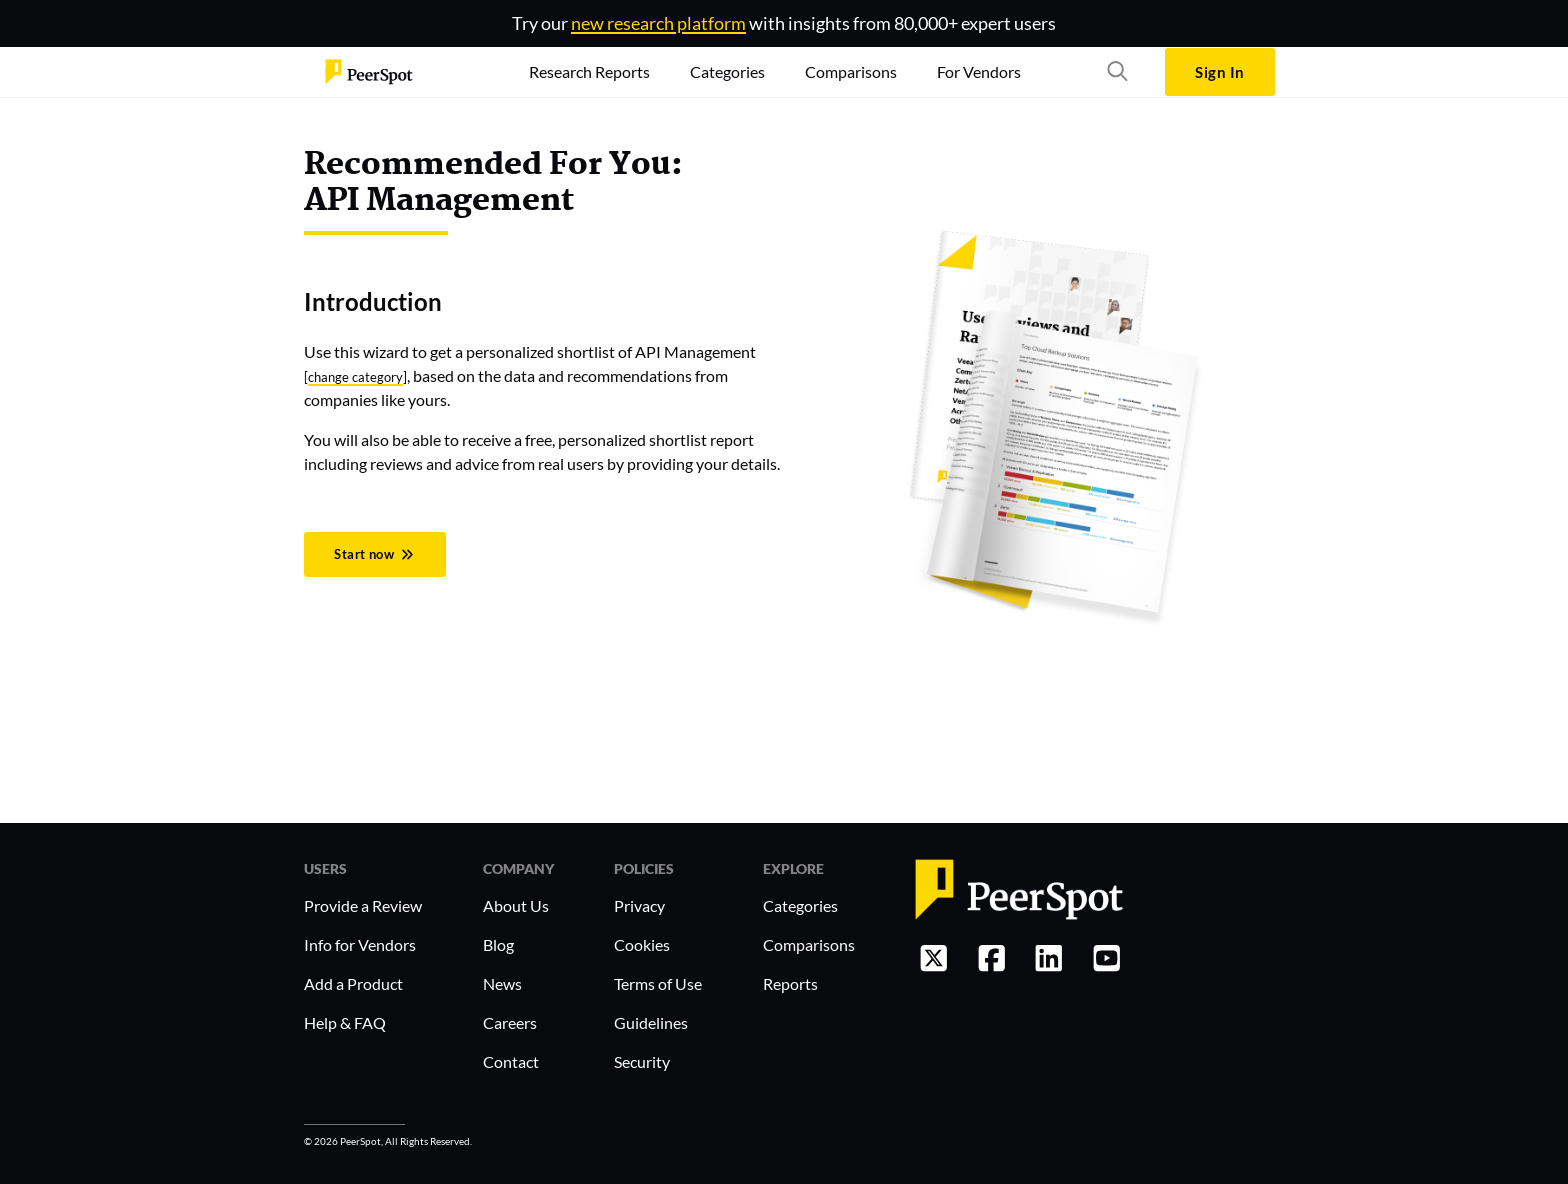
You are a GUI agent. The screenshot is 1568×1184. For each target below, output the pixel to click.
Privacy (639, 905)
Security (642, 1061)
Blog (498, 944)
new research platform (658, 23)
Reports (790, 983)
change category (355, 377)
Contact (511, 1061)
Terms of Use (658, 983)
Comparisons (809, 944)
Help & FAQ (345, 1022)
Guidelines (651, 1022)
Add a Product (353, 983)
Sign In (1219, 72)
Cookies (642, 944)
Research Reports (589, 71)
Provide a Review (363, 905)
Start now (374, 554)
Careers (510, 1022)
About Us (516, 905)
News (502, 983)
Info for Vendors (360, 944)
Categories (800, 905)
